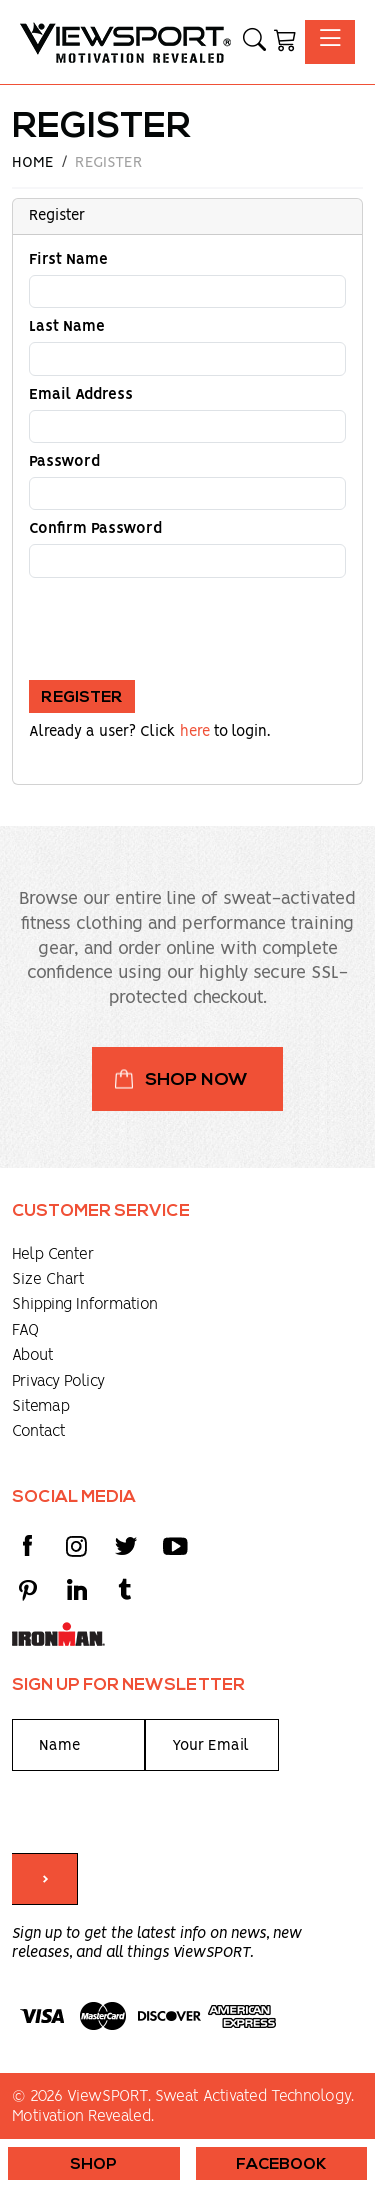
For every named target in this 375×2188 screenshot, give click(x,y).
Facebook (281, 2165)
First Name (68, 260)
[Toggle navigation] (330, 41)
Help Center (53, 1254)
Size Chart (48, 1279)
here (195, 732)
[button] (254, 42)
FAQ (25, 1330)
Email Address (81, 395)
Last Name (67, 327)
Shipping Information (85, 1304)
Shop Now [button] (196, 1080)
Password (64, 462)
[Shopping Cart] (285, 42)
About (33, 1355)
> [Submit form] (45, 1880)
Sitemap (41, 1406)
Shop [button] (93, 2165)
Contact (39, 1431)
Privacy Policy (58, 1381)
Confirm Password (95, 529)
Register (82, 698)
